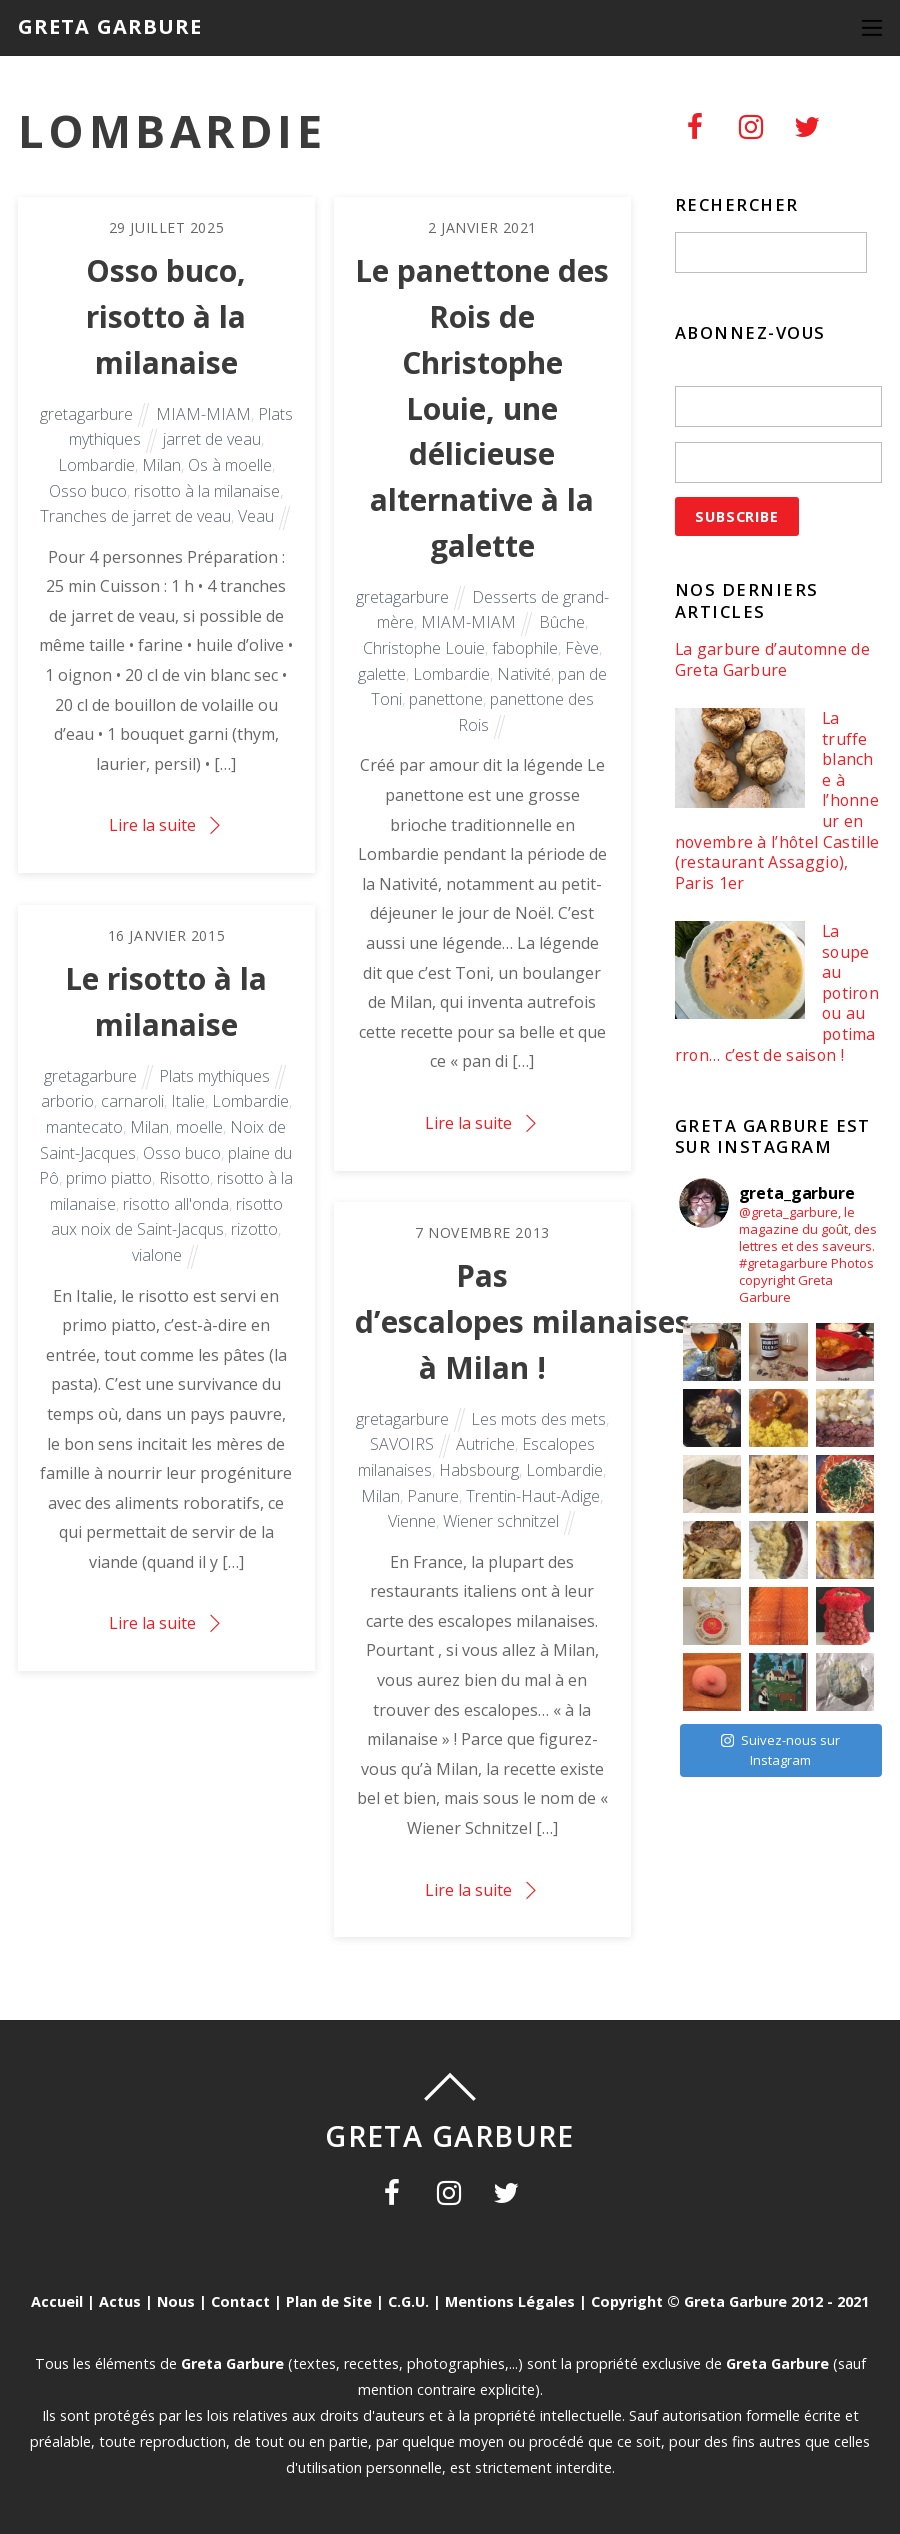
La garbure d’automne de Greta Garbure (772, 659)
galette (382, 674)
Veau (256, 516)
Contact (240, 2301)
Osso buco (88, 491)
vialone (157, 1255)
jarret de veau (212, 439)
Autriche (485, 1444)
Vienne (412, 1521)
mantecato (84, 1127)
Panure (433, 1496)
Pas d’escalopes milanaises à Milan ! (522, 1321)
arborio (67, 1101)
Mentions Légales (510, 2301)
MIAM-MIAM (203, 414)
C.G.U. (408, 2301)
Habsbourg (479, 1470)
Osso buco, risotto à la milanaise (166, 316)
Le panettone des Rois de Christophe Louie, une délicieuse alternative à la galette (482, 408)
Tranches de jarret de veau (135, 516)
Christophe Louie (424, 648)
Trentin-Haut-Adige (533, 1496)
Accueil (57, 2301)
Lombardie (96, 465)
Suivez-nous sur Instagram (780, 1750)
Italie (188, 1101)
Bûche (562, 622)
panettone (446, 699)
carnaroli (132, 1101)
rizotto (254, 1229)
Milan (161, 465)
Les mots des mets (538, 1419)
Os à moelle (230, 465)
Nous (176, 2301)
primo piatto (109, 1178)
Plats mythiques (214, 1076)
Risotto (184, 1178)
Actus (120, 2301)
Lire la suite (152, 825)
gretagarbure (86, 414)
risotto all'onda (176, 1204)
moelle (199, 1127)
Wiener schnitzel (501, 1521)
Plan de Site (329, 2301)
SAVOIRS (402, 1444)
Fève (582, 648)
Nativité (524, 674)
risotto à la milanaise (207, 491)
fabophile (525, 648)
